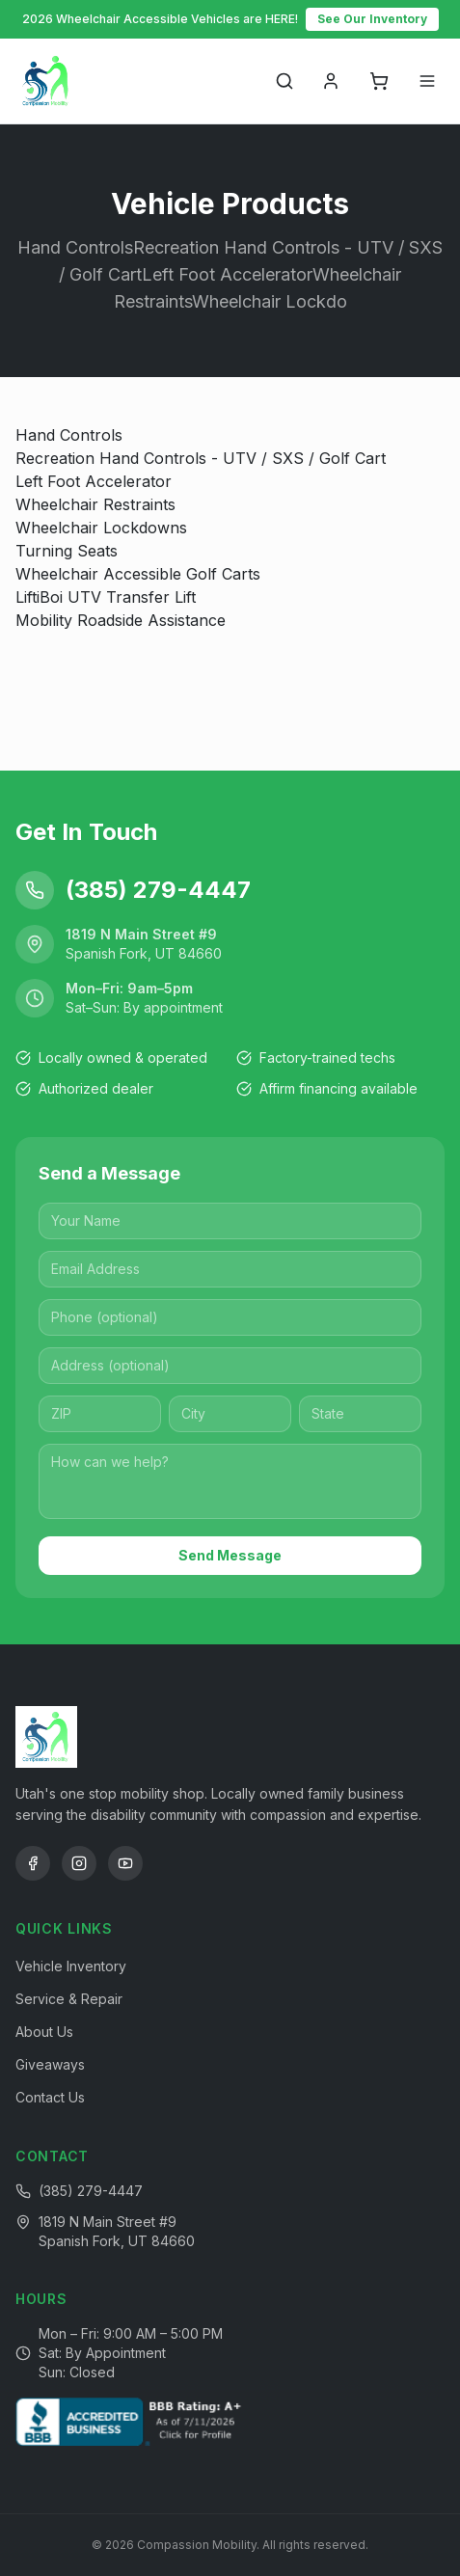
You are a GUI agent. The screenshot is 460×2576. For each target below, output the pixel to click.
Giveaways (50, 2064)
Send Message (230, 1555)
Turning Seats (66, 550)
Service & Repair (68, 1999)
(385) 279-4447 (91, 2191)
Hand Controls (68, 435)
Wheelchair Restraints (95, 504)
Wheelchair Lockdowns (101, 527)
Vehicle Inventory (70, 1966)
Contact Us (50, 2097)
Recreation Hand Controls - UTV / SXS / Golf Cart (200, 458)
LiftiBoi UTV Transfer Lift (105, 597)
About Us (44, 2031)
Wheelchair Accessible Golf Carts (137, 573)
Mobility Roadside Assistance (120, 620)
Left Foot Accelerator (93, 481)
